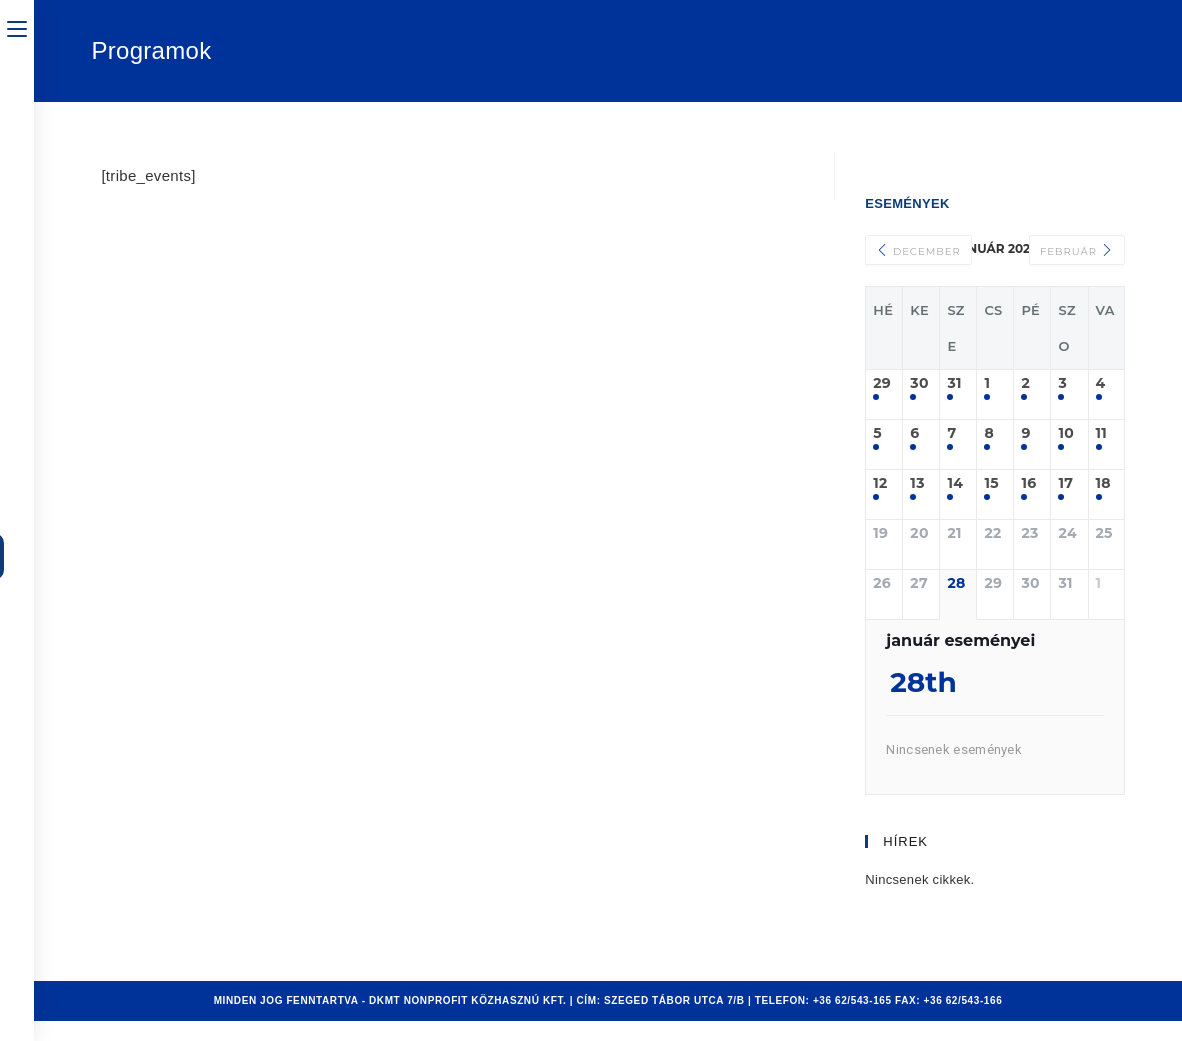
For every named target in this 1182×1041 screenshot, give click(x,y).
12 (880, 483)
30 (919, 383)
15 (991, 483)
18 (1103, 483)
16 (1028, 483)
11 (1102, 433)
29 (882, 383)
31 (954, 383)
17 (1065, 483)
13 (917, 483)
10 (1066, 433)
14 (955, 483)
